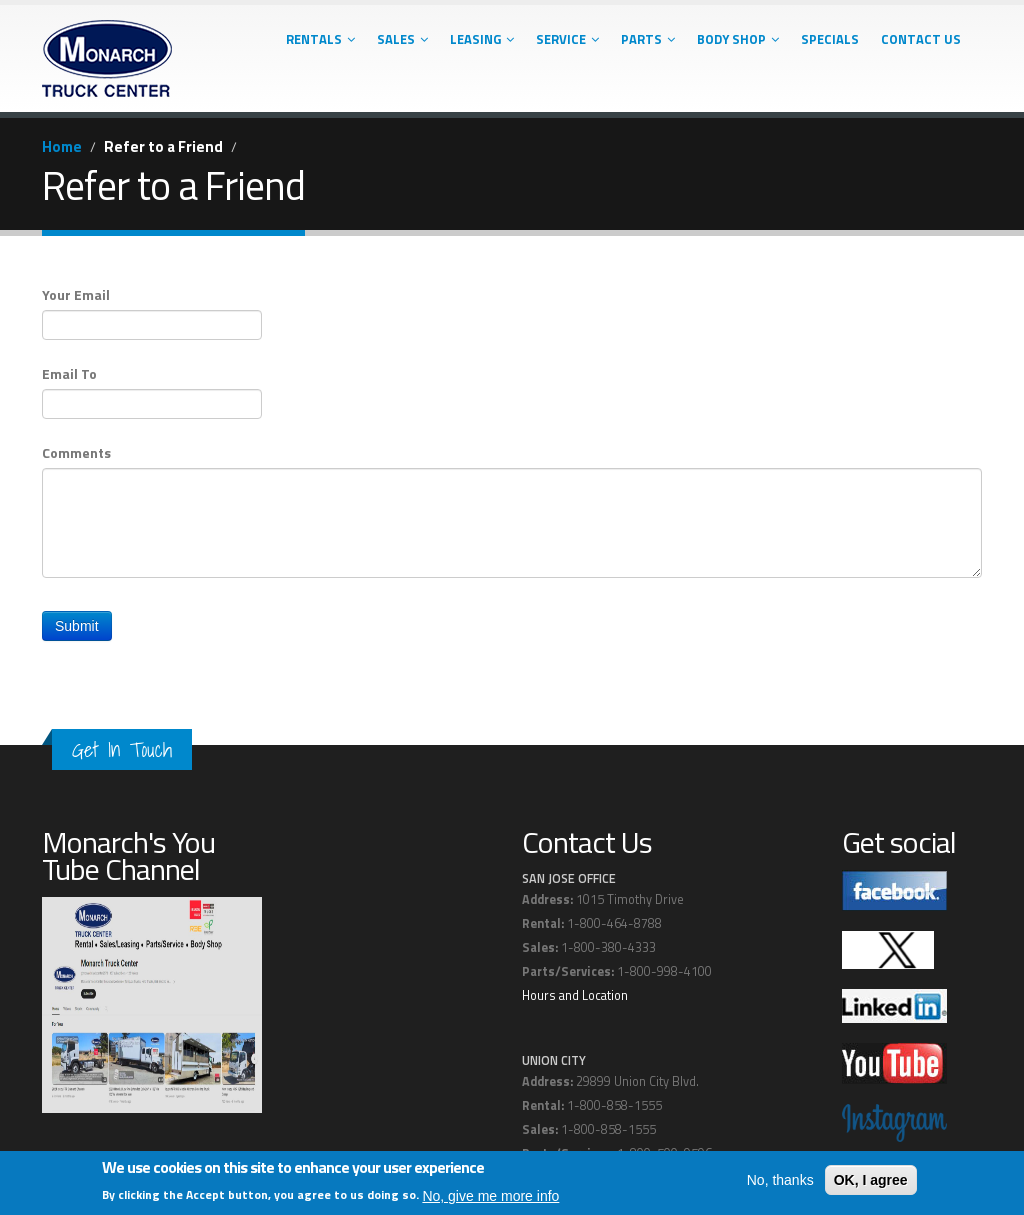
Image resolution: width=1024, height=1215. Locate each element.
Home (62, 146)
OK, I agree (871, 1180)
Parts (648, 39)
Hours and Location (575, 995)
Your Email (76, 295)
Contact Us (921, 39)
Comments (76, 453)
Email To (69, 374)
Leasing (482, 39)
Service (567, 39)
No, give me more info (490, 1196)
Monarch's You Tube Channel (128, 855)
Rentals (320, 39)
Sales (402, 39)
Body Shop (738, 39)
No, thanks (780, 1180)
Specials (830, 39)
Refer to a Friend (163, 146)
